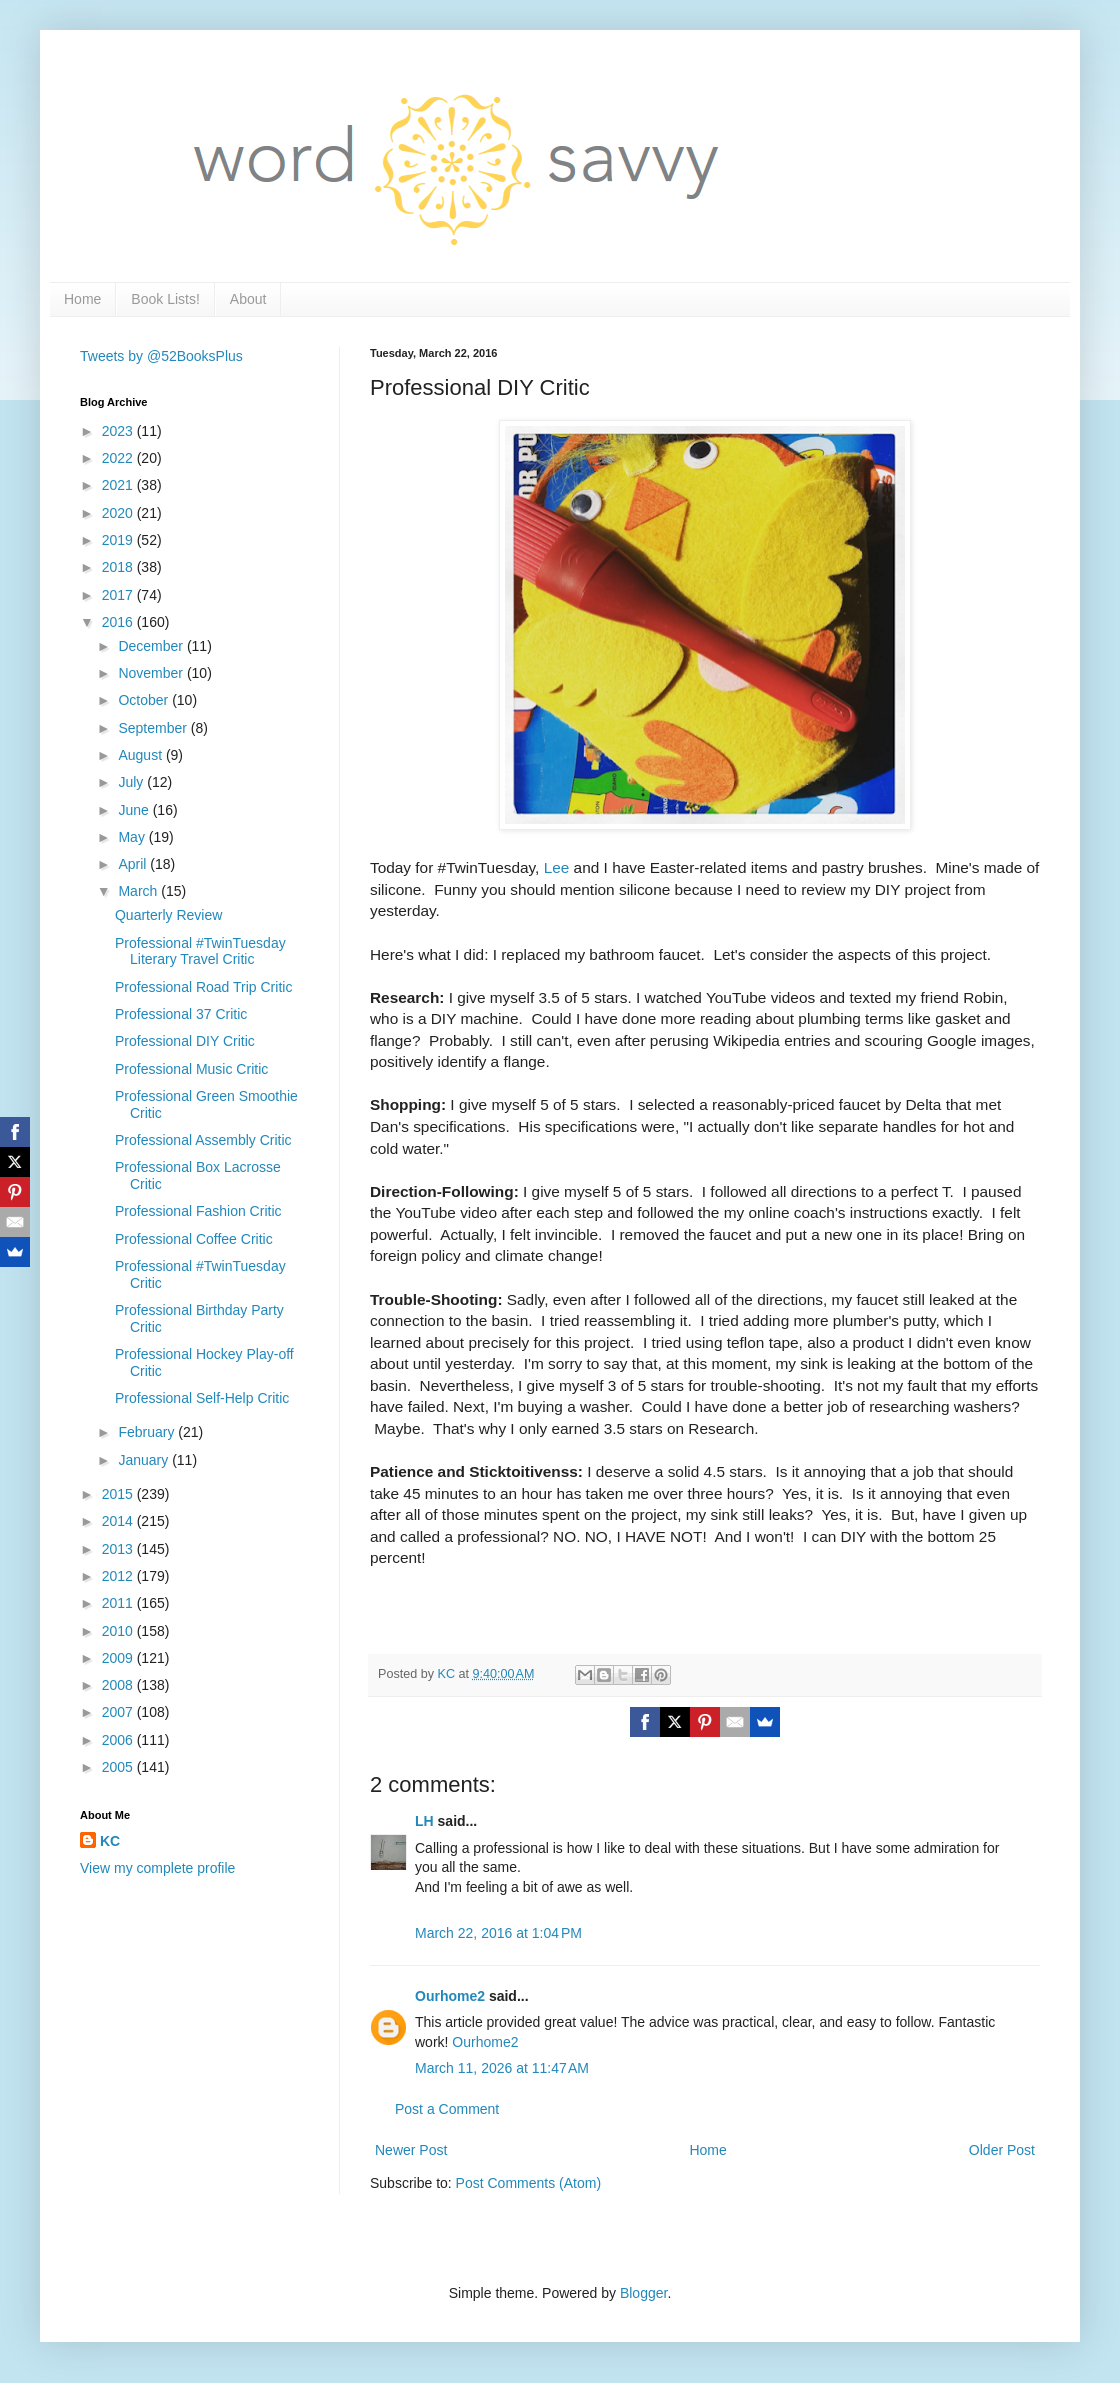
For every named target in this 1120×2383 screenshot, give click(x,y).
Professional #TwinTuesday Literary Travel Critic (200, 951)
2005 (119, 1767)
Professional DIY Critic (185, 1041)
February (148, 1432)
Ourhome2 (450, 1996)
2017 (119, 595)
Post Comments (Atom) (528, 2183)
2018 (119, 567)
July (132, 782)
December (152, 646)
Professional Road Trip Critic (203, 987)
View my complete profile (157, 1868)
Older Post (1002, 2150)
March (139, 891)
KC (110, 1841)
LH (424, 1821)
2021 (119, 485)
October (145, 700)
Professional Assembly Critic (203, 1140)
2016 (119, 622)
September (154, 728)
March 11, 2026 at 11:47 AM (502, 2068)
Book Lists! (165, 299)
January (145, 1460)
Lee (557, 867)
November (152, 673)
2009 (119, 1658)
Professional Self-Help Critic (202, 1398)
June (135, 810)
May (133, 837)
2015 (119, 1494)
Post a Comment (447, 2109)
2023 (119, 431)
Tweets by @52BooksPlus (161, 356)
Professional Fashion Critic (198, 1211)
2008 (119, 1685)
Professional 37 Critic (181, 1014)
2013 (119, 1549)
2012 (119, 1576)
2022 (119, 458)
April (134, 864)
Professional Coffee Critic (194, 1239)
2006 (119, 1740)
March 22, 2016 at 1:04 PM (498, 1933)
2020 (119, 513)
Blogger (643, 2293)
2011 (119, 1603)
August (141, 755)
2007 (119, 1712)
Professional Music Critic (191, 1069)
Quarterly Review (168, 915)
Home (82, 299)
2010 (119, 1631)
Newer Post (411, 2150)
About (248, 299)
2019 (119, 540)
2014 (119, 1521)
